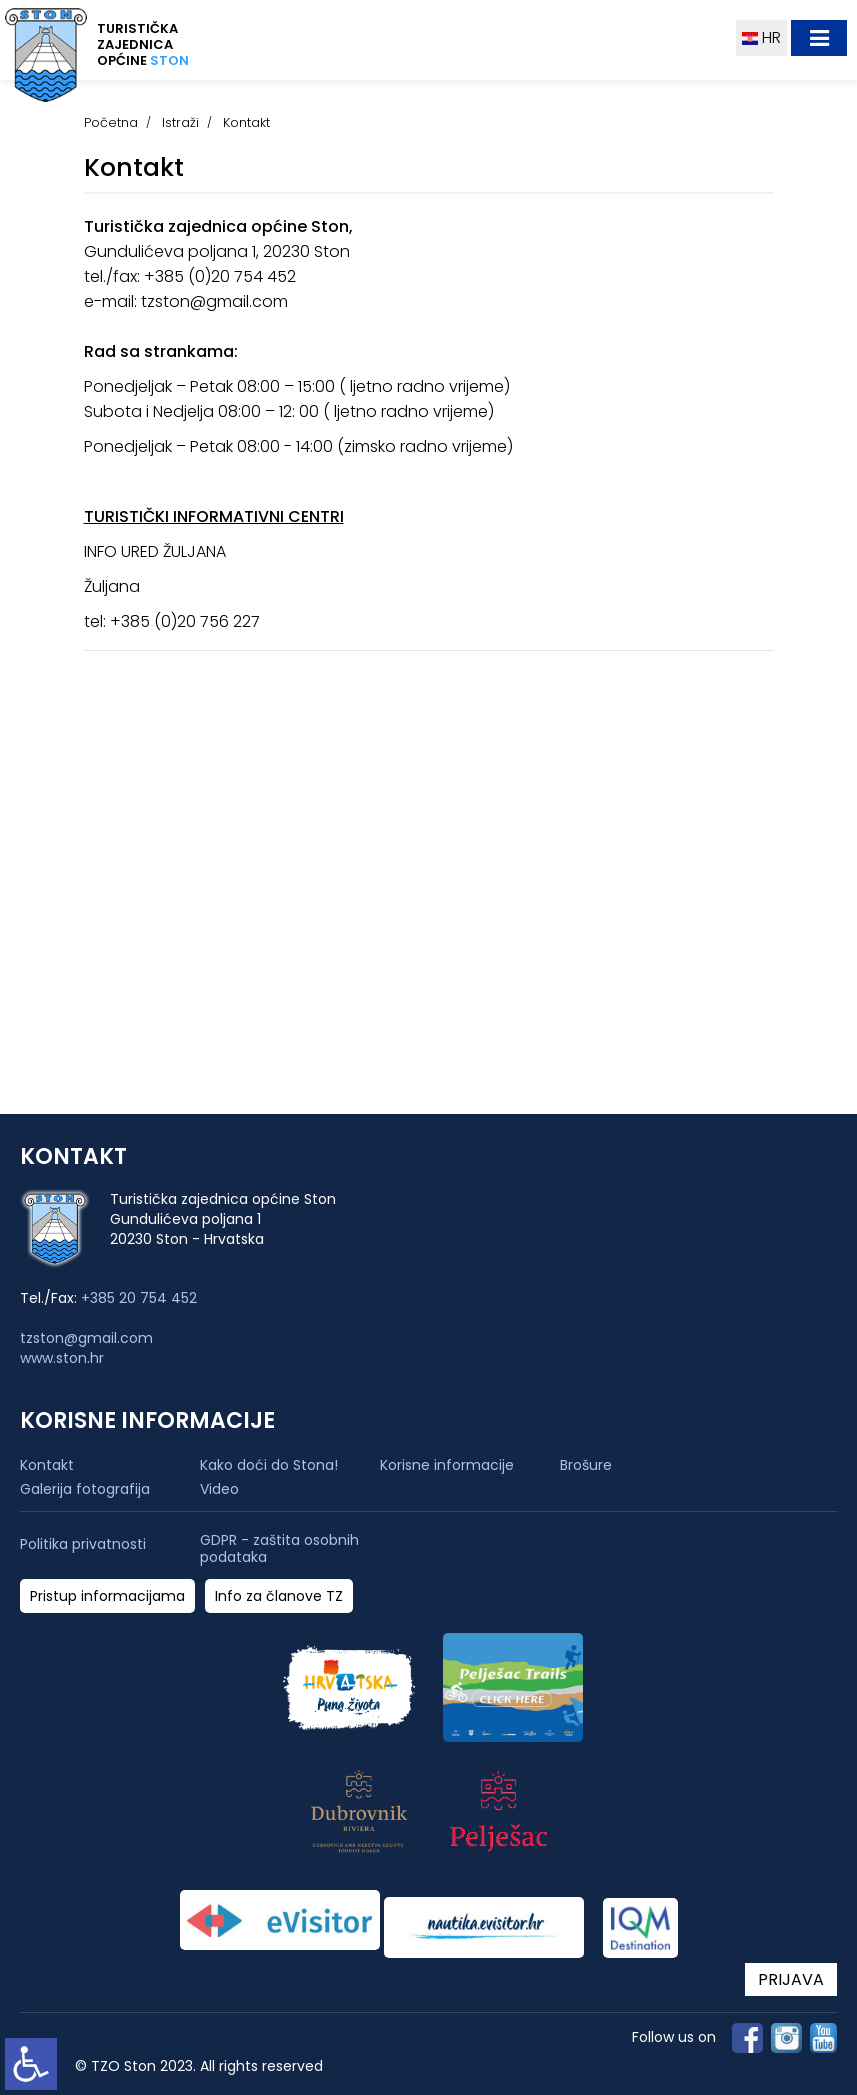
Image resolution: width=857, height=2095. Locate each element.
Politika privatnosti (83, 1544)
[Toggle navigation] (819, 38)
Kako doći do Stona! (269, 1465)
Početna (111, 122)
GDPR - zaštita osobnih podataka (279, 1549)
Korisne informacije (447, 1465)
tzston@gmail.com (86, 1338)
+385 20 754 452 (139, 1298)
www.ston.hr (62, 1358)
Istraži (180, 122)
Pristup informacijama (107, 1596)
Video (219, 1489)
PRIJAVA (791, 1979)
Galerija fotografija (85, 1489)
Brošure (586, 1465)
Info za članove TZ (279, 1596)
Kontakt (47, 1465)
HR (761, 37)
